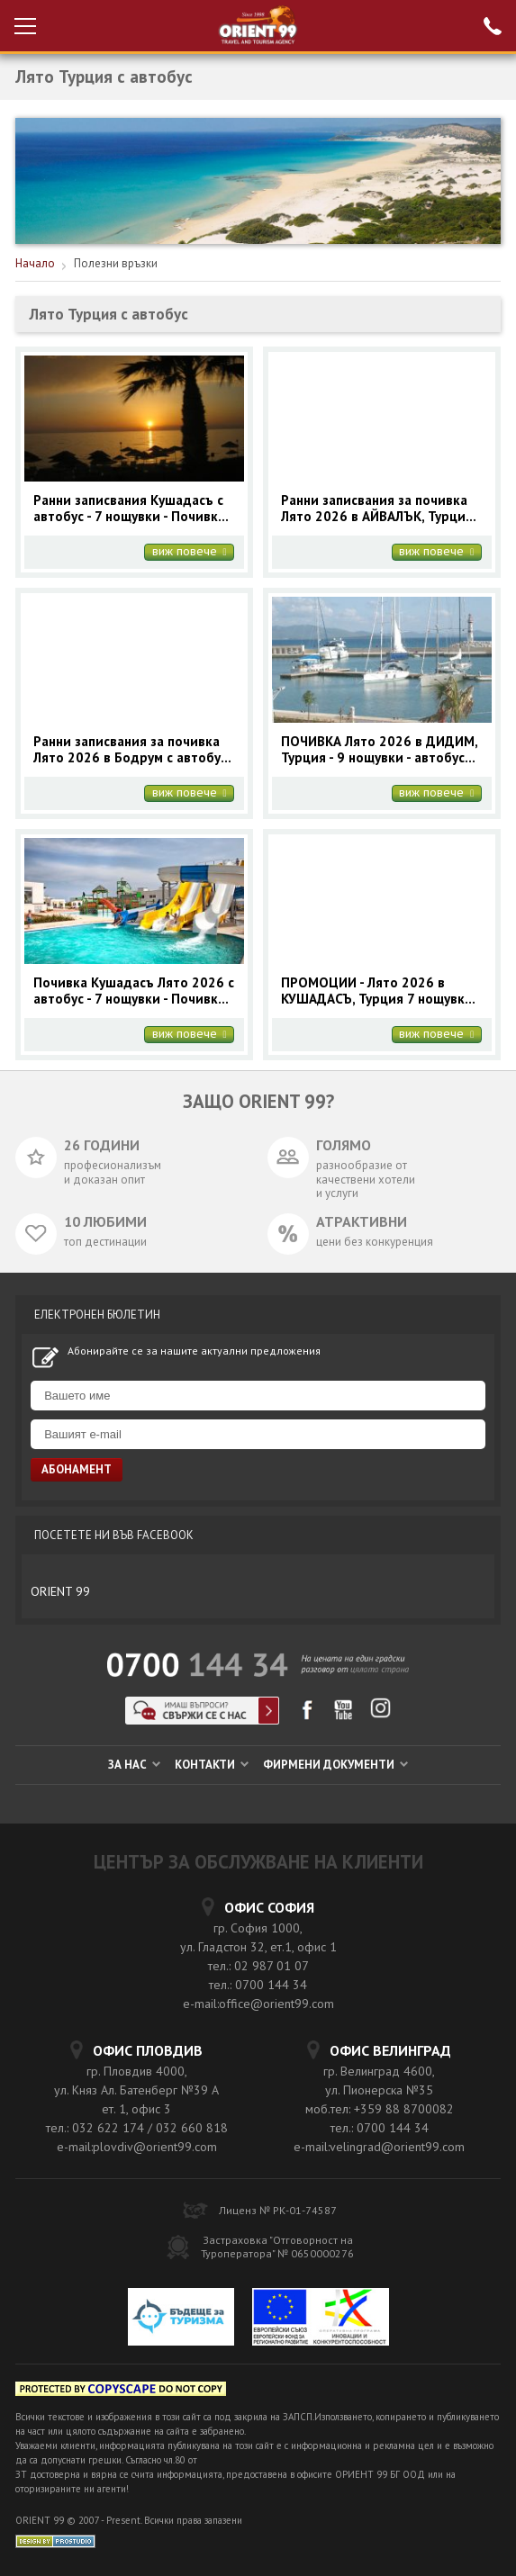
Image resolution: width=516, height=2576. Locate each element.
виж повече (189, 552)
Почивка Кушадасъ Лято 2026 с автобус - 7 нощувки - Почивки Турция (133, 991)
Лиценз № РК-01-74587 (278, 2210)
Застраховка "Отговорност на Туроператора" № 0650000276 (277, 2246)
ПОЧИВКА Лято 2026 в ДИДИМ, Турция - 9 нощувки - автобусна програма (380, 750)
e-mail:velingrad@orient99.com (379, 2147)
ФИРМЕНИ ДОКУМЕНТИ (335, 1764)
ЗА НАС (134, 1764)
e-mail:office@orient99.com (258, 2003)
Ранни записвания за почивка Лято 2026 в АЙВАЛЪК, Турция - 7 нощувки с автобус (380, 508)
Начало (35, 263)
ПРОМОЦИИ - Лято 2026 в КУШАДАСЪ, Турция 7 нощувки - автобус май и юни (380, 991)
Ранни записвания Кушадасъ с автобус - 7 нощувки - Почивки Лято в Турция (129, 508)
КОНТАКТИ (212, 1764)
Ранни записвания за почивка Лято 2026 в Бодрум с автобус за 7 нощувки (130, 750)
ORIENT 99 (60, 1591)
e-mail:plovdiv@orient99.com (137, 2147)
